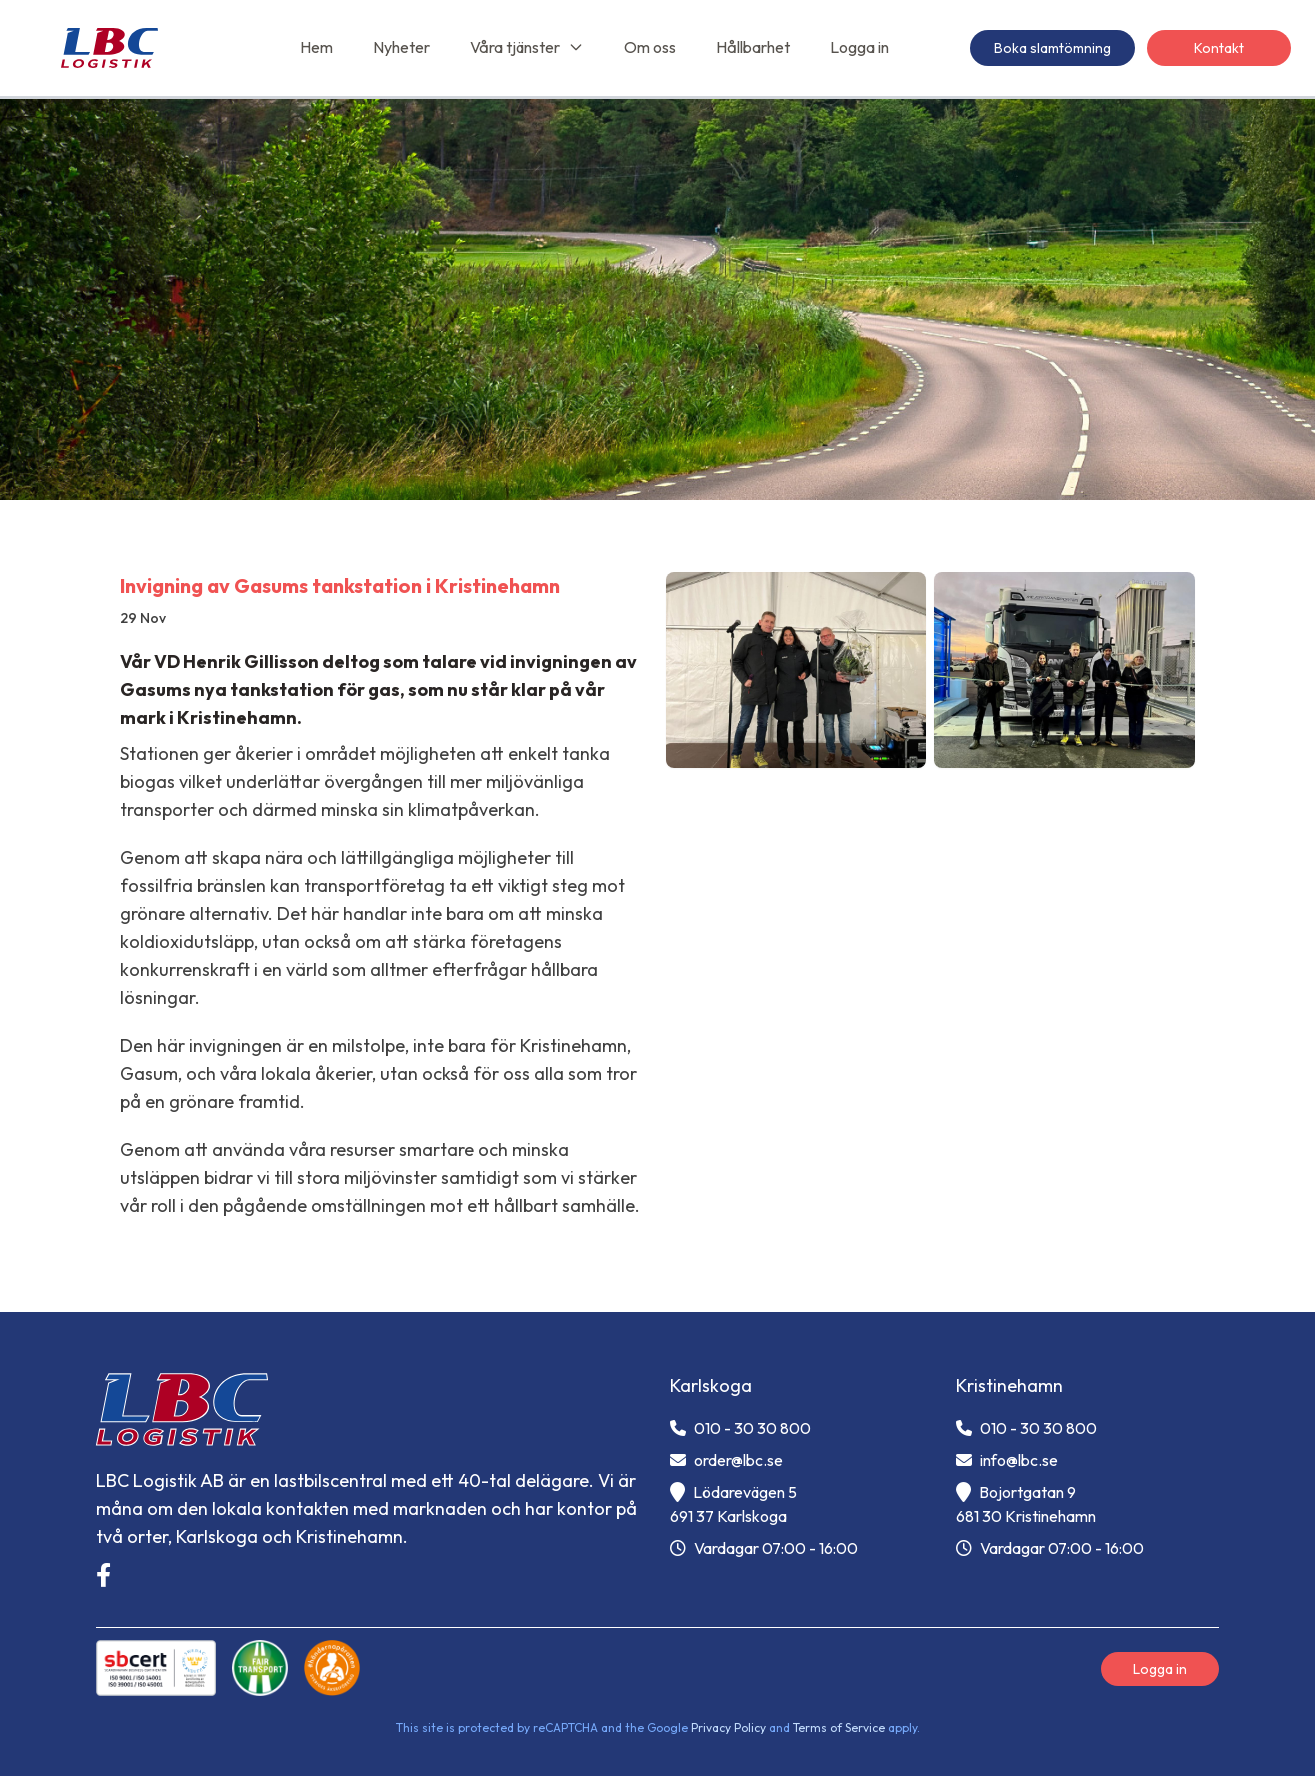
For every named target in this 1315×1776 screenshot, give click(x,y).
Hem (316, 47)
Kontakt (1219, 48)
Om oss (650, 47)
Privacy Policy (728, 1727)
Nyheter (401, 47)
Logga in (859, 47)
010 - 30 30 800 (740, 1428)
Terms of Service (839, 1727)
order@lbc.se (726, 1460)
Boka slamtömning (1052, 48)
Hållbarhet (753, 47)
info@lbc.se (1007, 1460)
